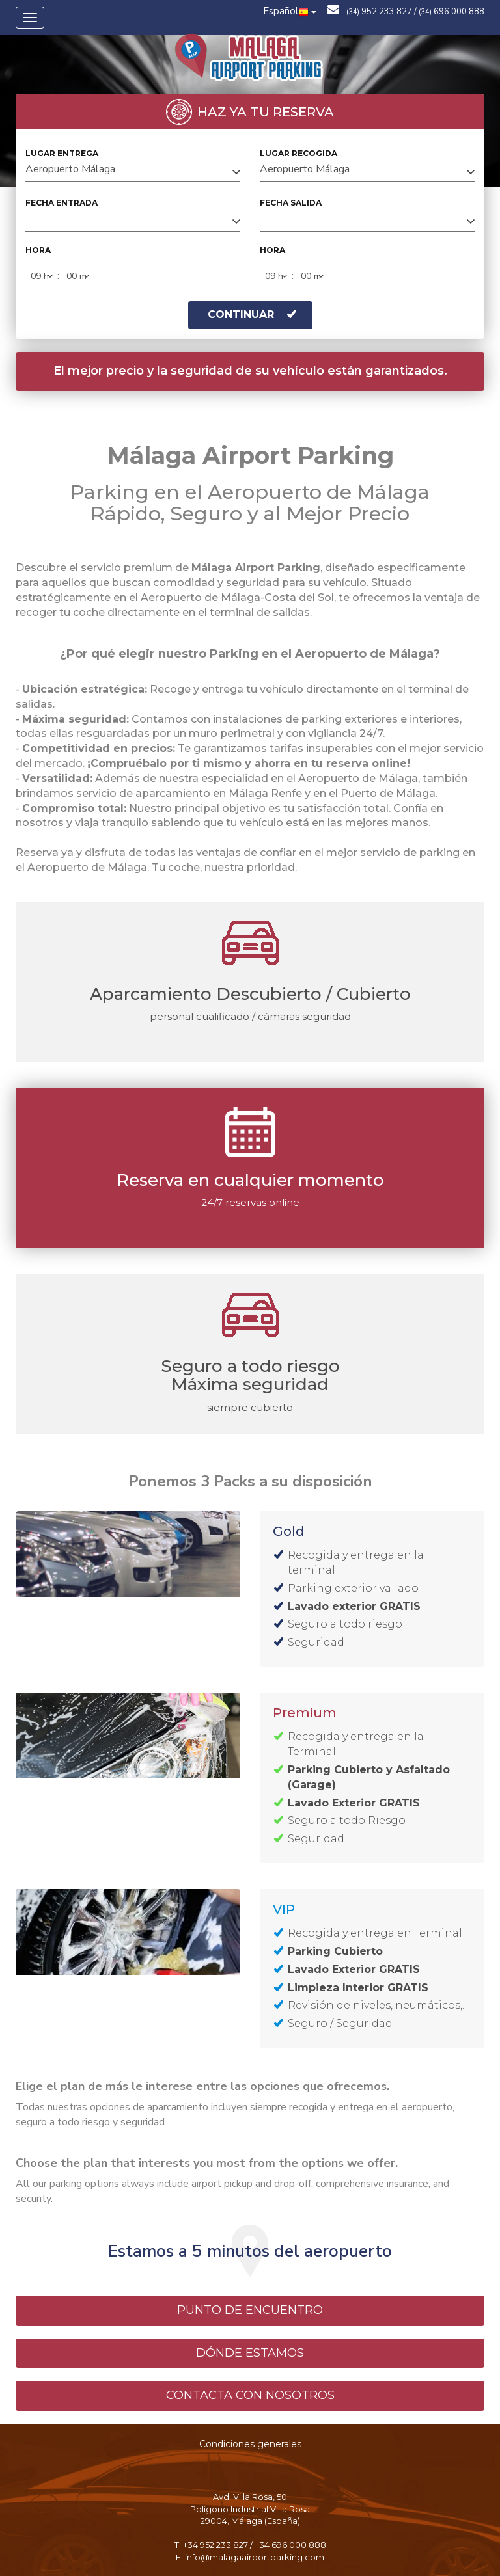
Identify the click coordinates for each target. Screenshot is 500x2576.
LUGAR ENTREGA (61, 153)
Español (289, 11)
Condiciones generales (250, 2444)
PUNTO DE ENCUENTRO (250, 2310)
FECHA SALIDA (291, 203)
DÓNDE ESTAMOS (250, 2353)
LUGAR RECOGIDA (298, 153)
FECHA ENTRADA (61, 203)
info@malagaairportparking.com (254, 2557)
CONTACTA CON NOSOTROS (250, 2395)
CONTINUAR (252, 314)
